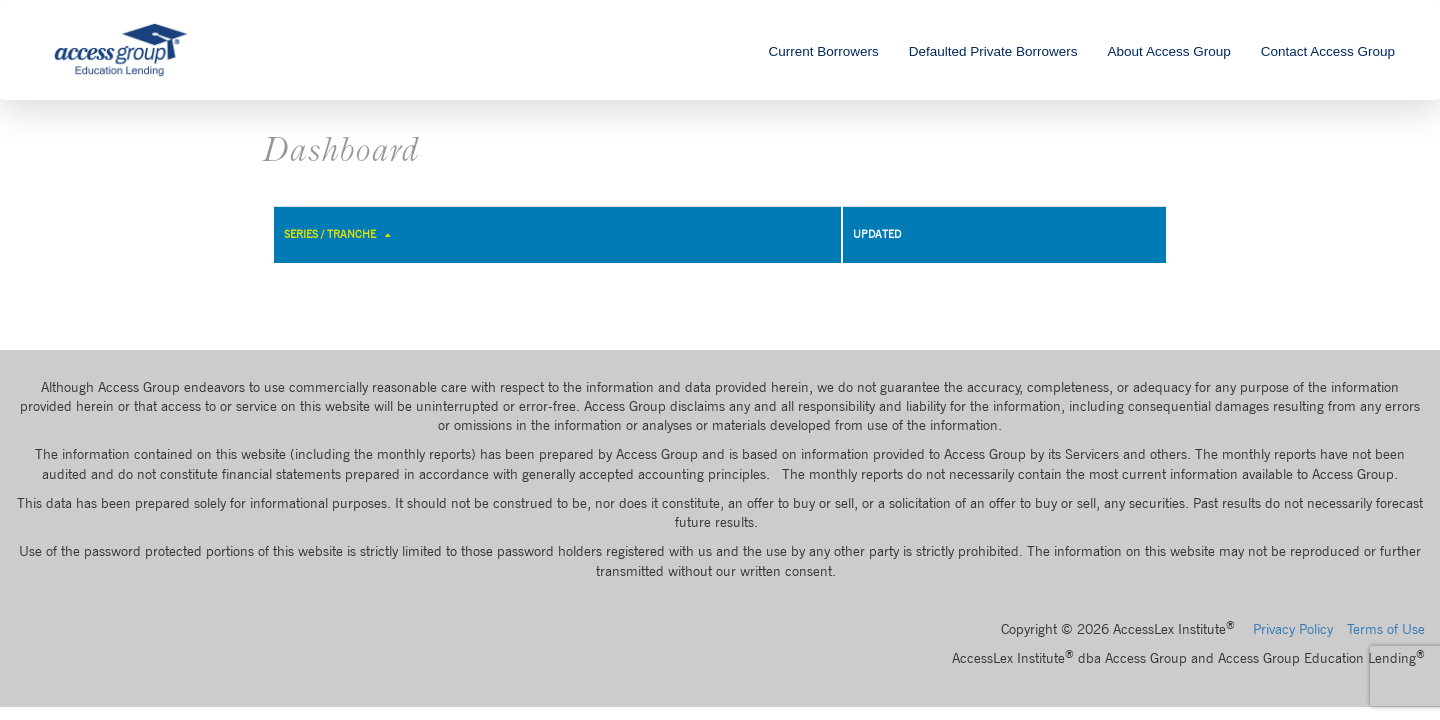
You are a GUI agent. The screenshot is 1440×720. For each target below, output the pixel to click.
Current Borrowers (823, 51)
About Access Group (1169, 51)
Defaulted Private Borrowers (993, 51)
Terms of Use (1386, 629)
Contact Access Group (1328, 51)
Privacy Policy (1293, 629)
